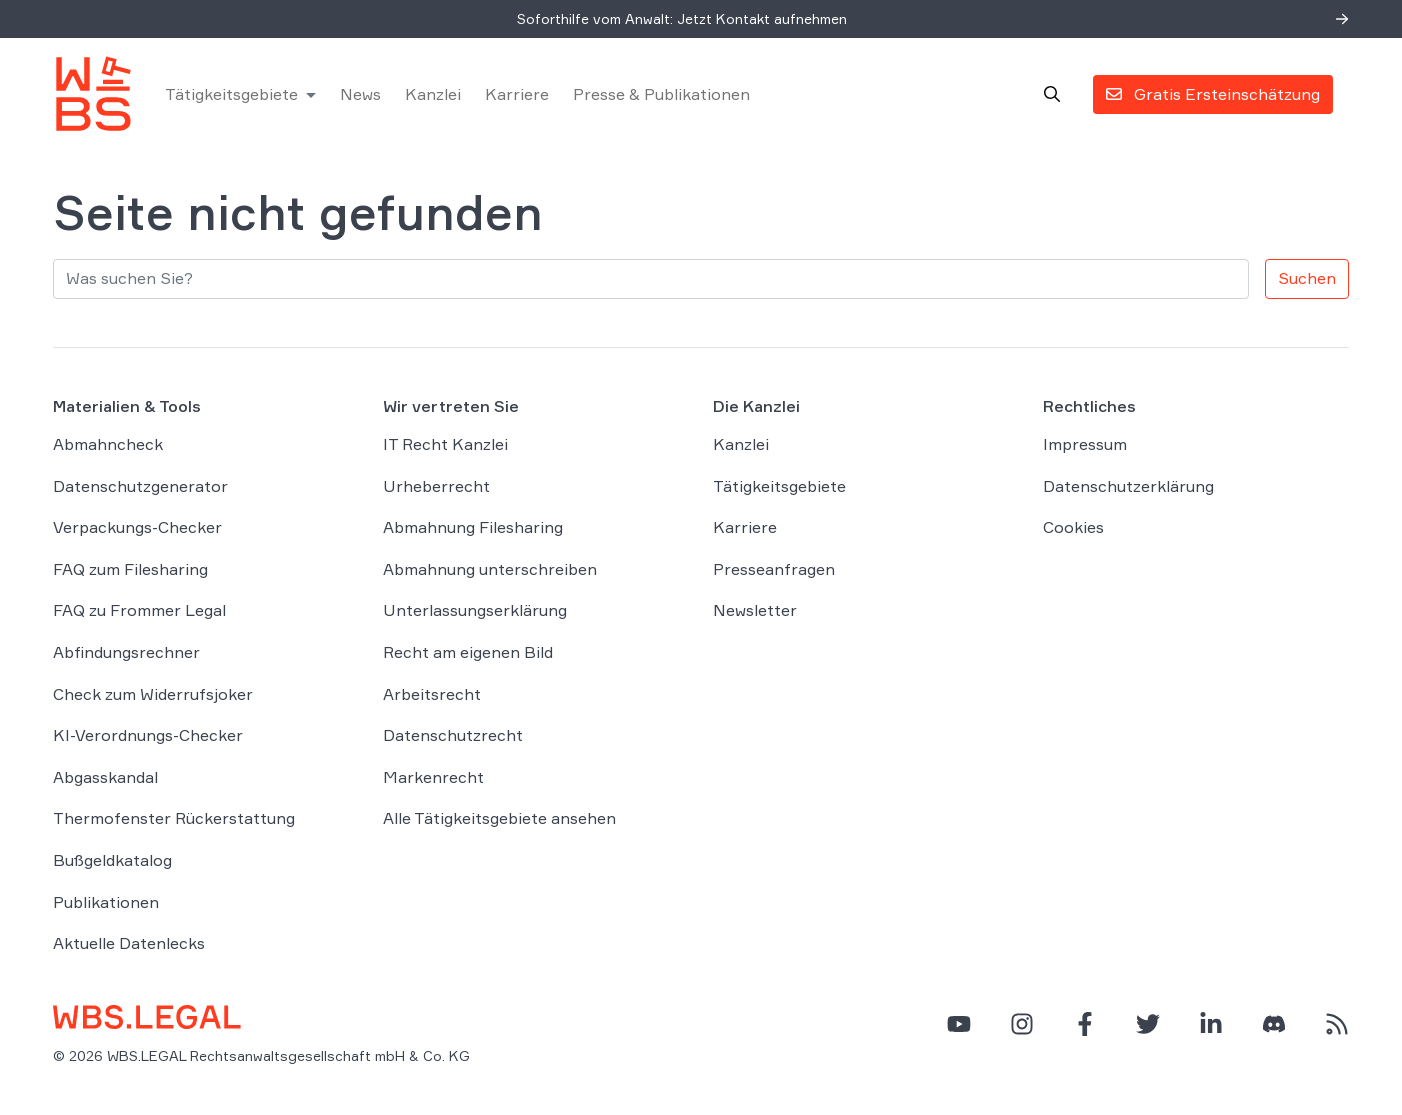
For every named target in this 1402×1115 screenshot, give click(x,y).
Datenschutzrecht (453, 735)
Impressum (1085, 444)
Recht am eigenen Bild (468, 652)
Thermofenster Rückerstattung (174, 818)
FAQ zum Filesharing (130, 569)
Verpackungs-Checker (137, 527)
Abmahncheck (108, 444)
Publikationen (106, 902)
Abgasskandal (105, 777)
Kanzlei (433, 94)
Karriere (517, 94)
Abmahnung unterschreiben (490, 569)
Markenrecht (433, 777)
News (360, 94)
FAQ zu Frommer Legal (139, 610)
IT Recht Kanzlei (445, 444)
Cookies (1073, 527)
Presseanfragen (774, 569)
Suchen (1307, 278)
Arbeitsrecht (432, 694)
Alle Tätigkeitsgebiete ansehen (499, 818)
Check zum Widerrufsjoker (153, 694)
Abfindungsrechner (126, 652)
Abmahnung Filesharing (473, 527)
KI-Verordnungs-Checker (148, 735)
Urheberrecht (436, 486)
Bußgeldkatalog (112, 860)
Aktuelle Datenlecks (129, 943)
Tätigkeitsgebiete (231, 94)
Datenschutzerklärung (1128, 486)
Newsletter (755, 610)
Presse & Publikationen (661, 94)
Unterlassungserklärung (475, 610)
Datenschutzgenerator (140, 486)
